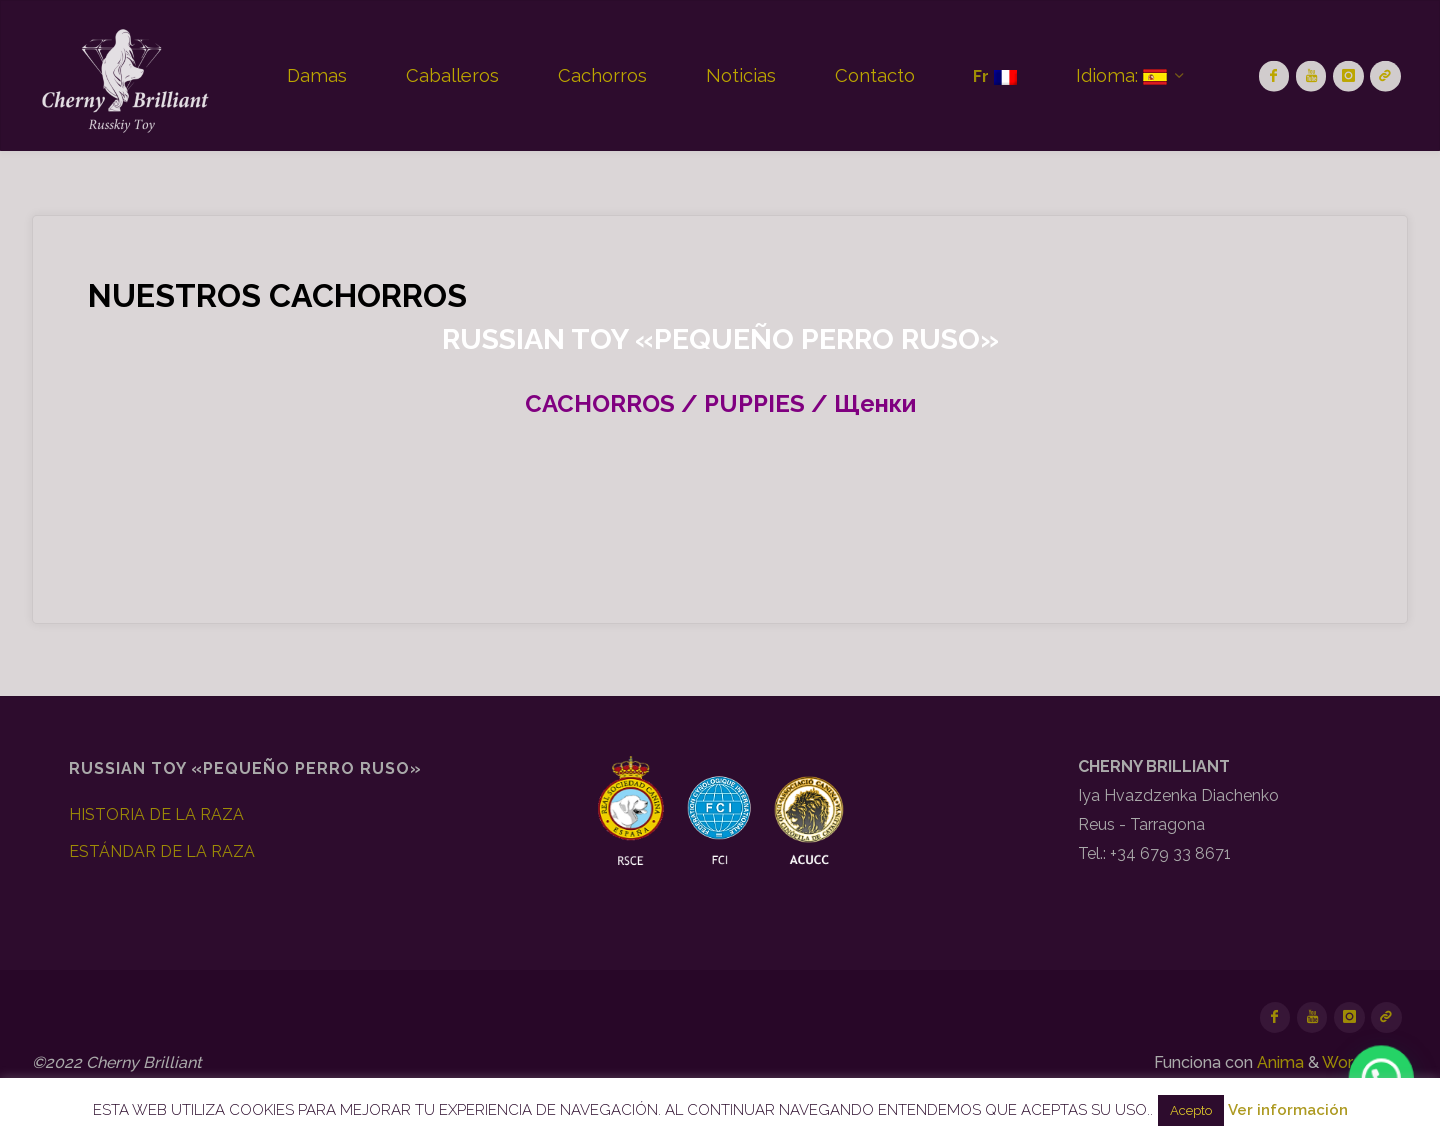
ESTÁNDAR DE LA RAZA (162, 851)
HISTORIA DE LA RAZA (156, 814)
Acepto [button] (1191, 1110)
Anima (1278, 1062)
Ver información (1288, 1110)
